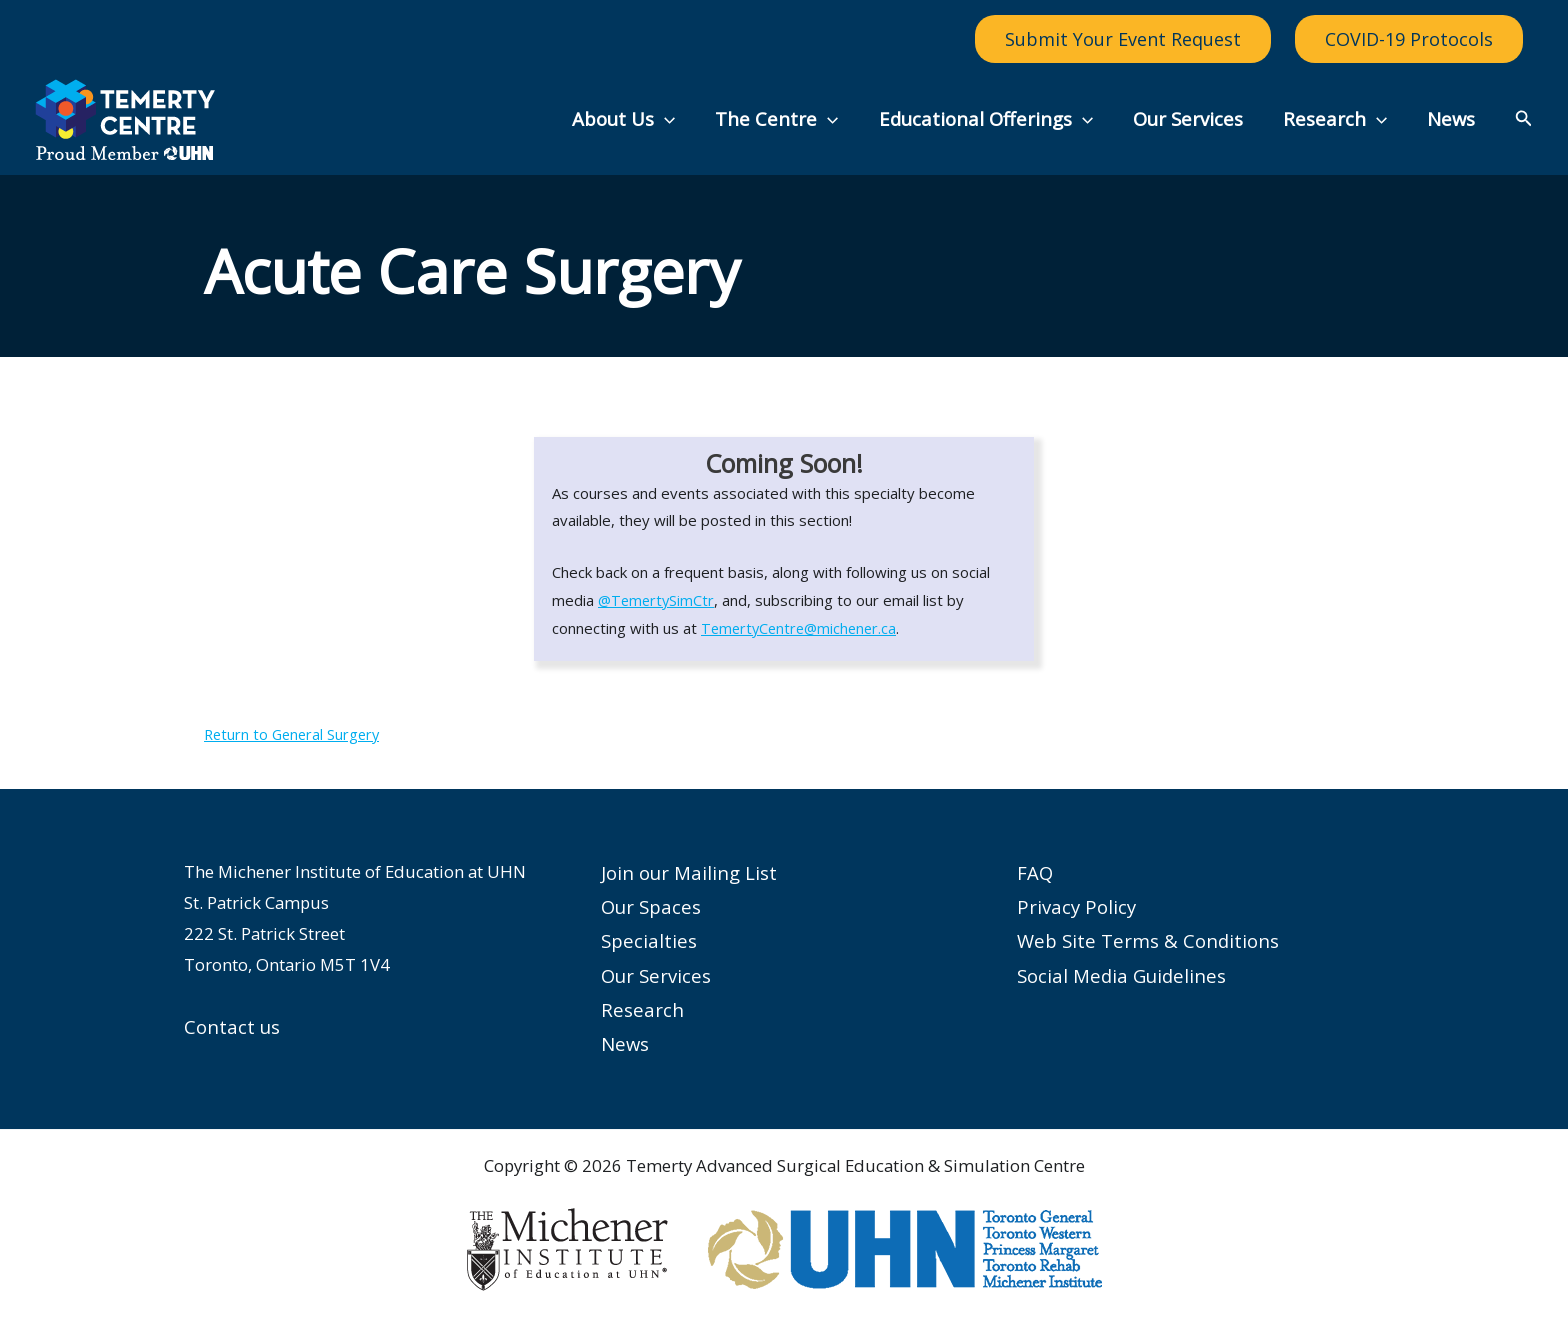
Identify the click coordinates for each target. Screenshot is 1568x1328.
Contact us (232, 1026)
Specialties (649, 940)
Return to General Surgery (295, 734)
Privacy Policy (1076, 906)
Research (1339, 119)
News (1452, 118)
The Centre (789, 119)
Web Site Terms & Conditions (1148, 940)
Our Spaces (651, 906)
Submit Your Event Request (1123, 39)
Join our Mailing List (689, 872)
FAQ (1035, 872)
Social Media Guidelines (1121, 975)
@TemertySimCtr (658, 600)
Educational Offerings (995, 119)
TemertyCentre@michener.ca (802, 628)
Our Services (1195, 118)
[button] (680, 119)
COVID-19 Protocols (1409, 39)
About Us (639, 119)
